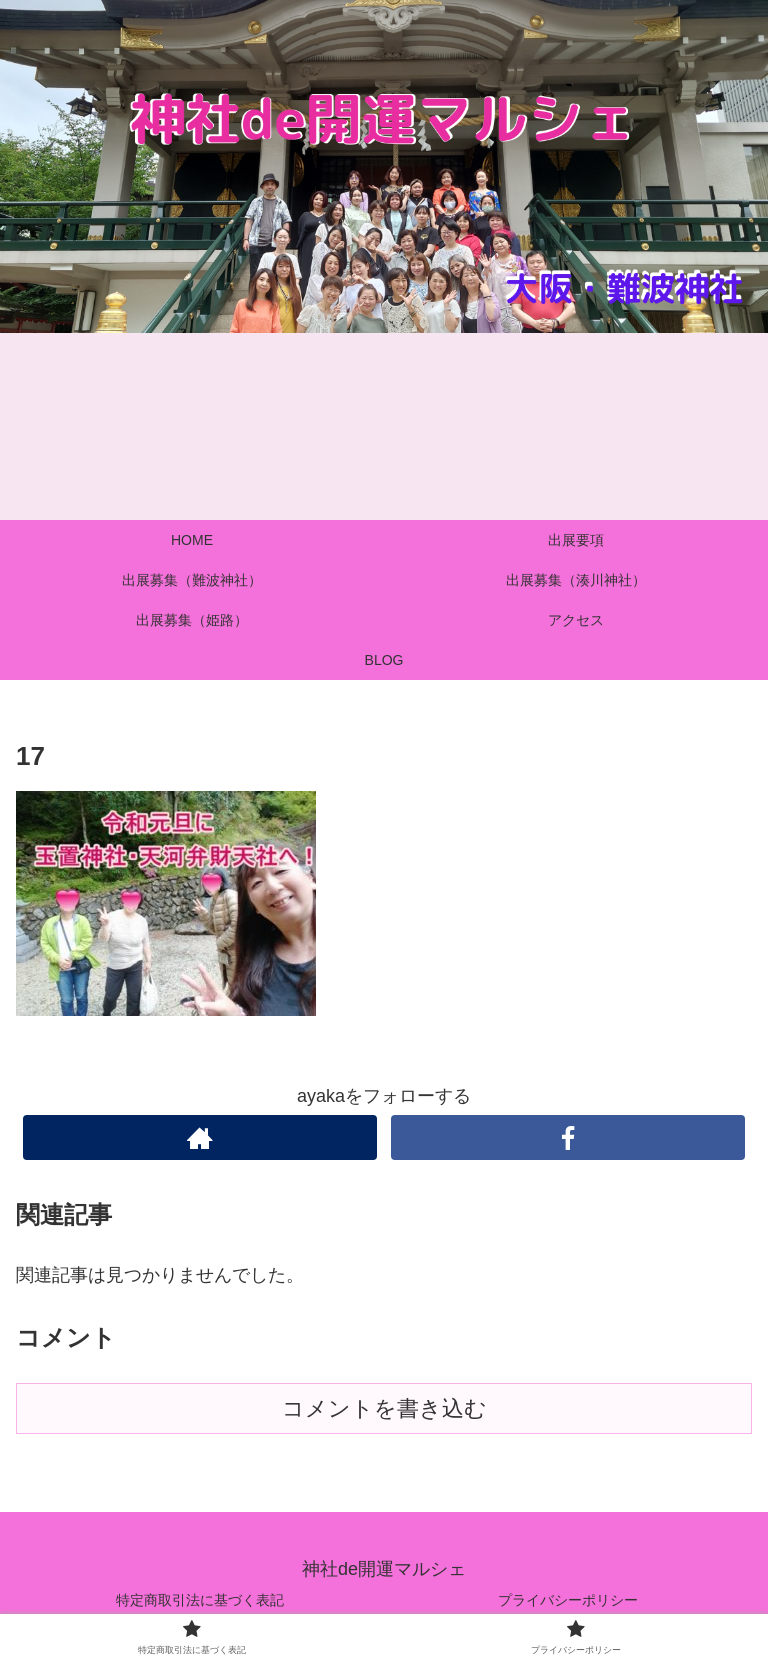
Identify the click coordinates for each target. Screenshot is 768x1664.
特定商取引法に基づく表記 (200, 1600)
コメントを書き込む (384, 1408)
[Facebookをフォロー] (567, 1137)
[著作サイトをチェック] (199, 1137)
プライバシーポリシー (568, 1600)
